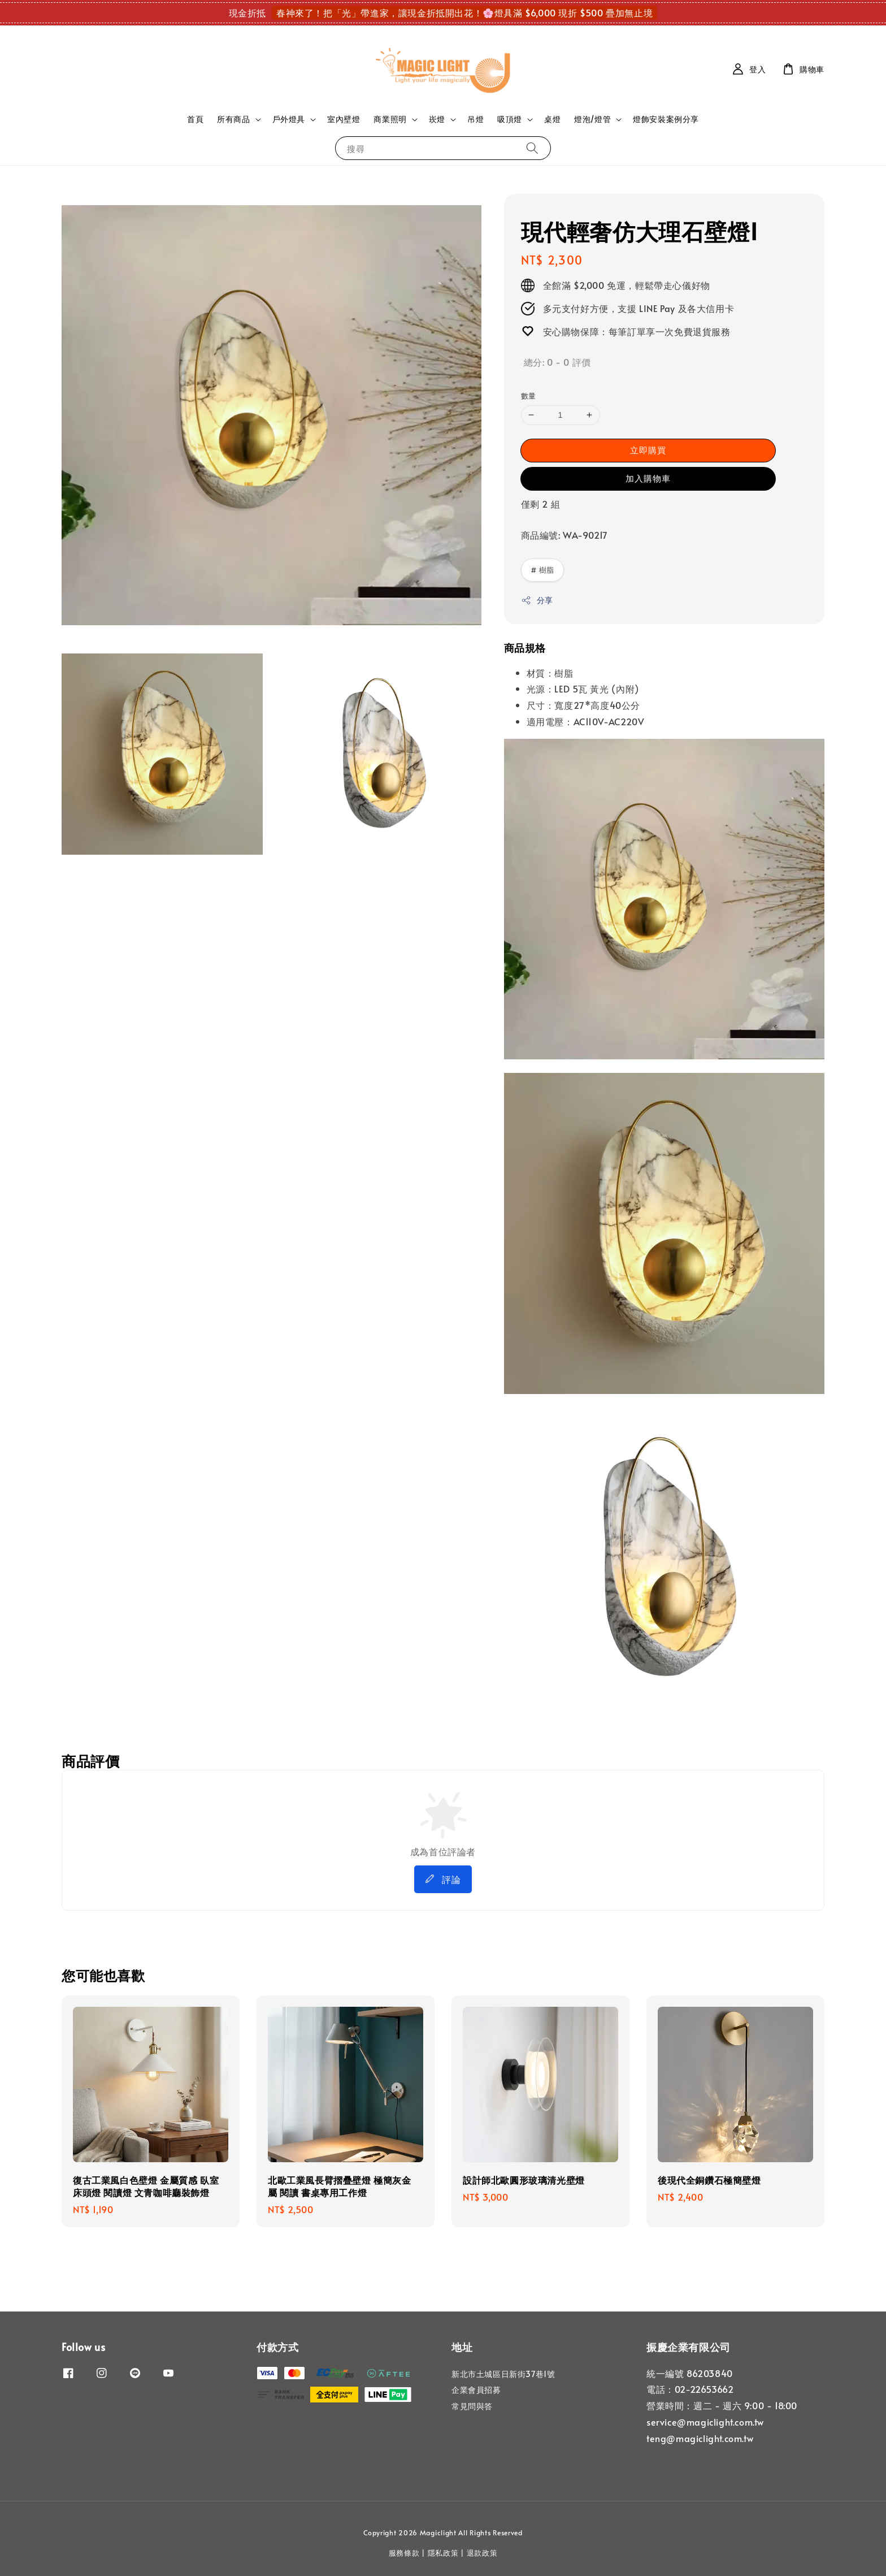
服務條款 (404, 2553)
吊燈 (475, 119)
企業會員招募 (476, 2389)
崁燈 (437, 119)
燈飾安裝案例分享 (666, 119)
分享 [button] (537, 600)
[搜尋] (532, 148)
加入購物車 (648, 478)
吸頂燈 (509, 119)
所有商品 (233, 119)
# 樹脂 (542, 570)
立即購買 (648, 450)
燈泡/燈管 (592, 119)
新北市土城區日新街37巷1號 (503, 2374)
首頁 (195, 119)
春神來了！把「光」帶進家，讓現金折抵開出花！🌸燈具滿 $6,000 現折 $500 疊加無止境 (464, 12)
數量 (528, 396)
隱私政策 (443, 2553)
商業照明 (389, 119)
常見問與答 (472, 2406)
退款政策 (482, 2553)
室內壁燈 (343, 119)
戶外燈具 (288, 119)
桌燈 (552, 119)
